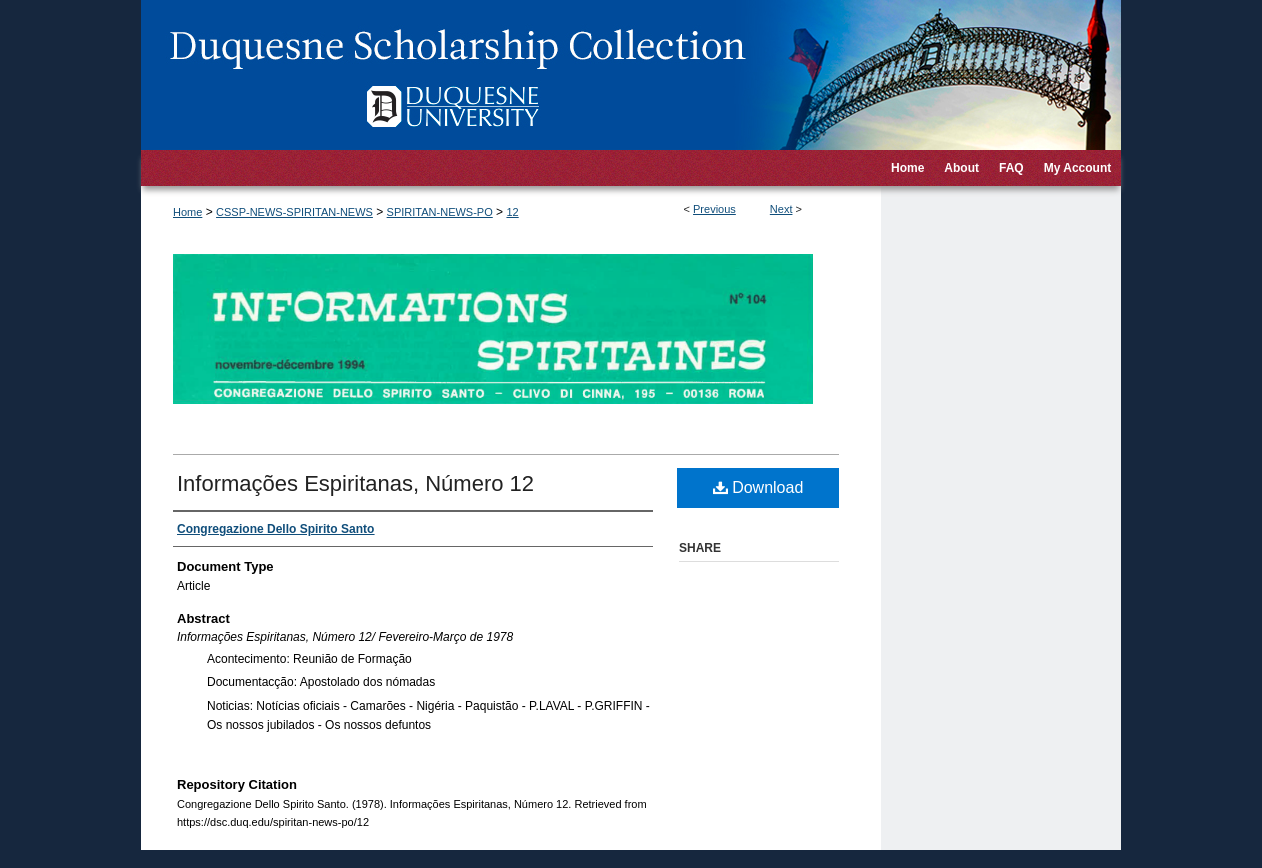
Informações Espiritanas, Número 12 (355, 483)
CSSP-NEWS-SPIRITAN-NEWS (294, 212)
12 (512, 212)
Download (758, 487)
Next (781, 209)
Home (187, 212)
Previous (714, 209)
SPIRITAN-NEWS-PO (440, 212)
